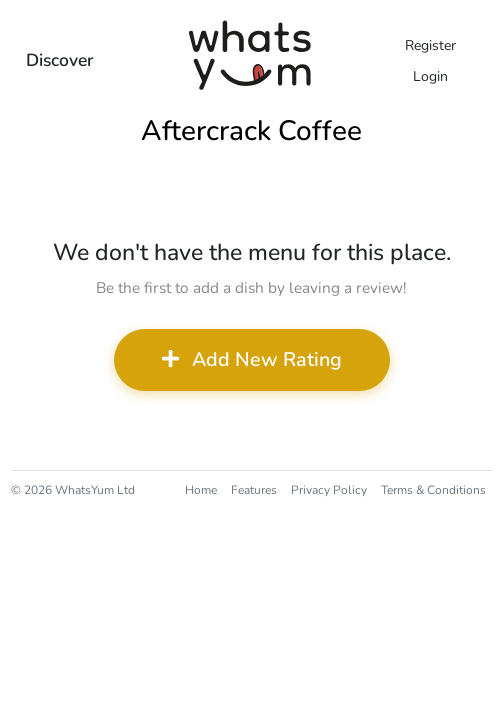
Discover (60, 60)
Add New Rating (252, 359)
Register (430, 45)
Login (430, 76)
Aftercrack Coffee (251, 131)
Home (201, 490)
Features (254, 490)
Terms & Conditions (433, 490)
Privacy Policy (329, 490)
